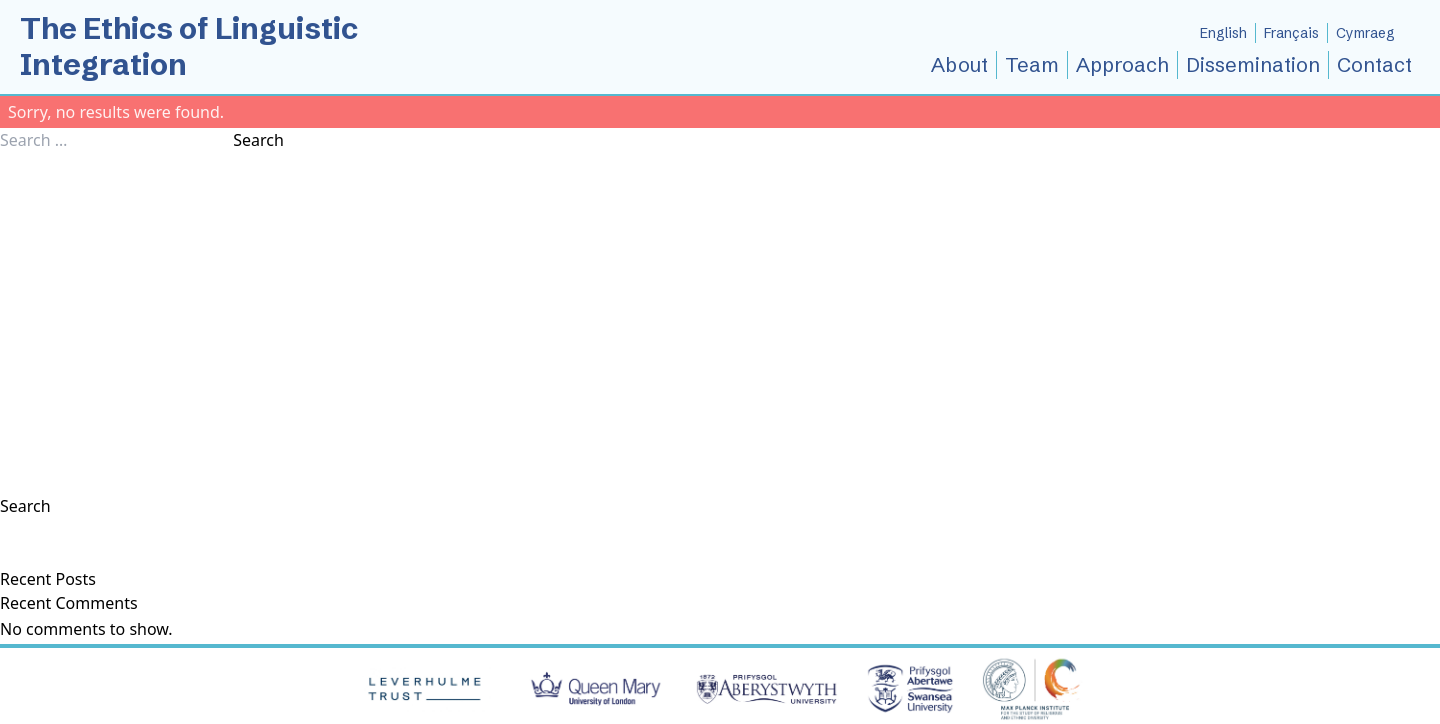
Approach (1122, 64)
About (959, 64)
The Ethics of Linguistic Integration (189, 46)
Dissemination (1253, 64)
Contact (1374, 64)
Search (258, 140)
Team (1032, 64)
